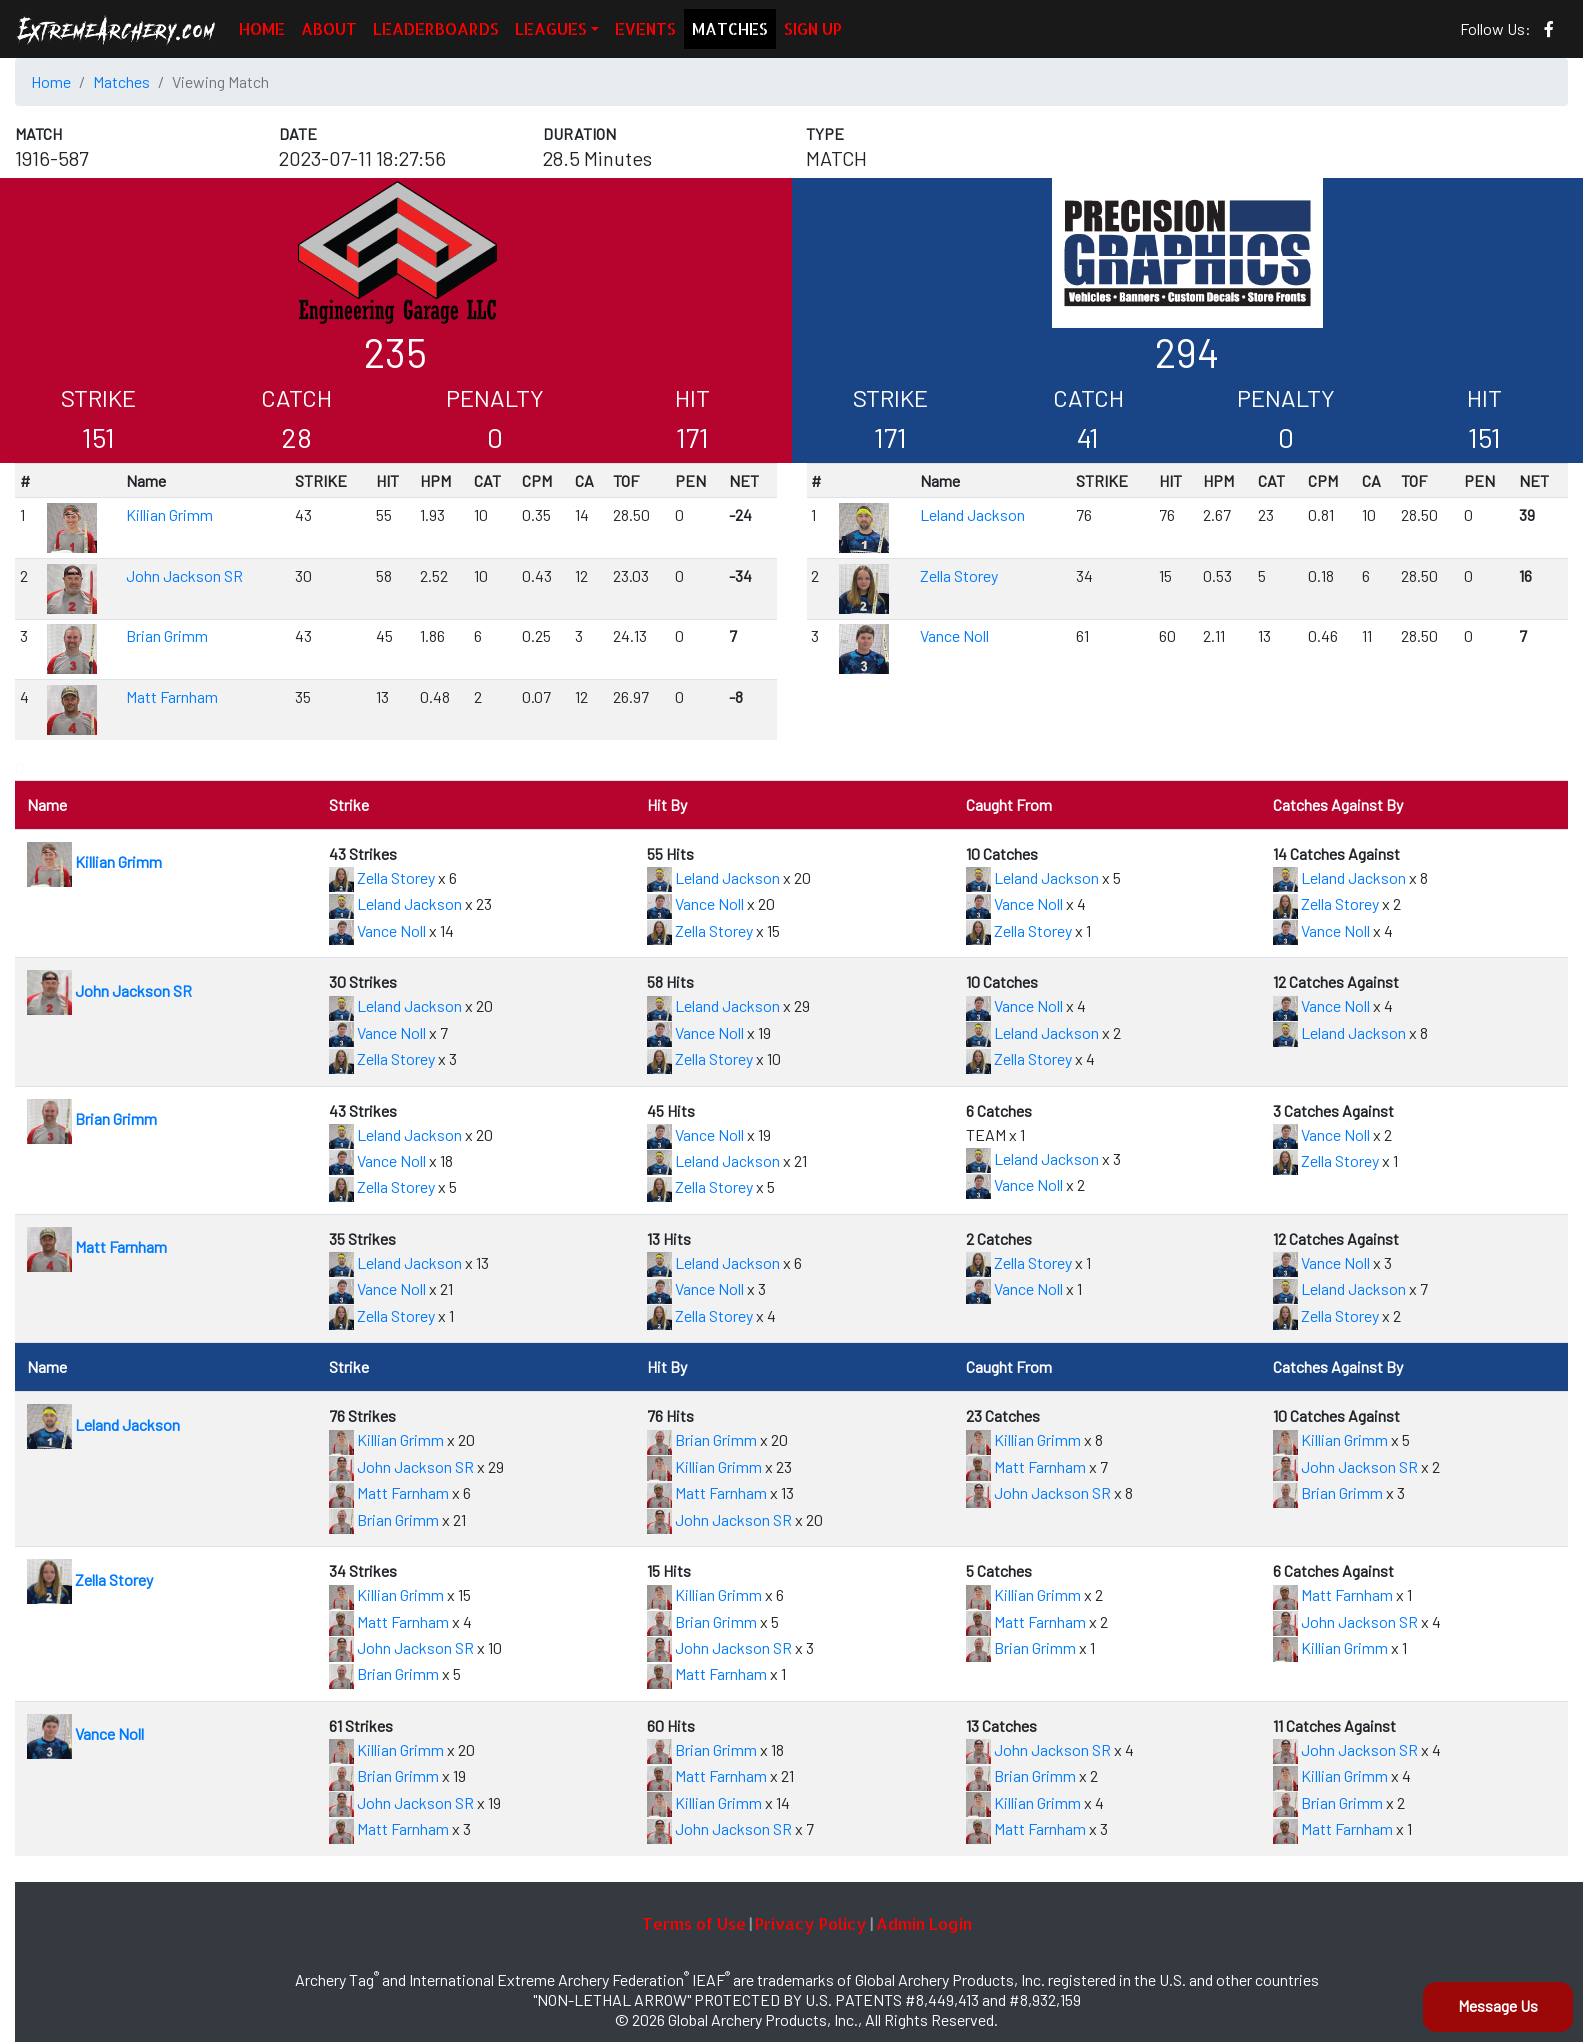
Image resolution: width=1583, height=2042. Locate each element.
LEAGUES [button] (551, 28)
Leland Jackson (972, 514)
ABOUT (329, 28)
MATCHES (730, 28)
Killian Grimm (169, 514)
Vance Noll (954, 635)
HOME (262, 28)
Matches (121, 81)
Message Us (1498, 2005)
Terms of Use (694, 1923)
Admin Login (924, 1923)
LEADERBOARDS (436, 28)
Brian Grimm (167, 635)
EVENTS (645, 28)
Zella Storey (959, 575)
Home (51, 81)
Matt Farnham (172, 696)
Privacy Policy (811, 1923)
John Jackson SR (184, 575)
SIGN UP (813, 28)
